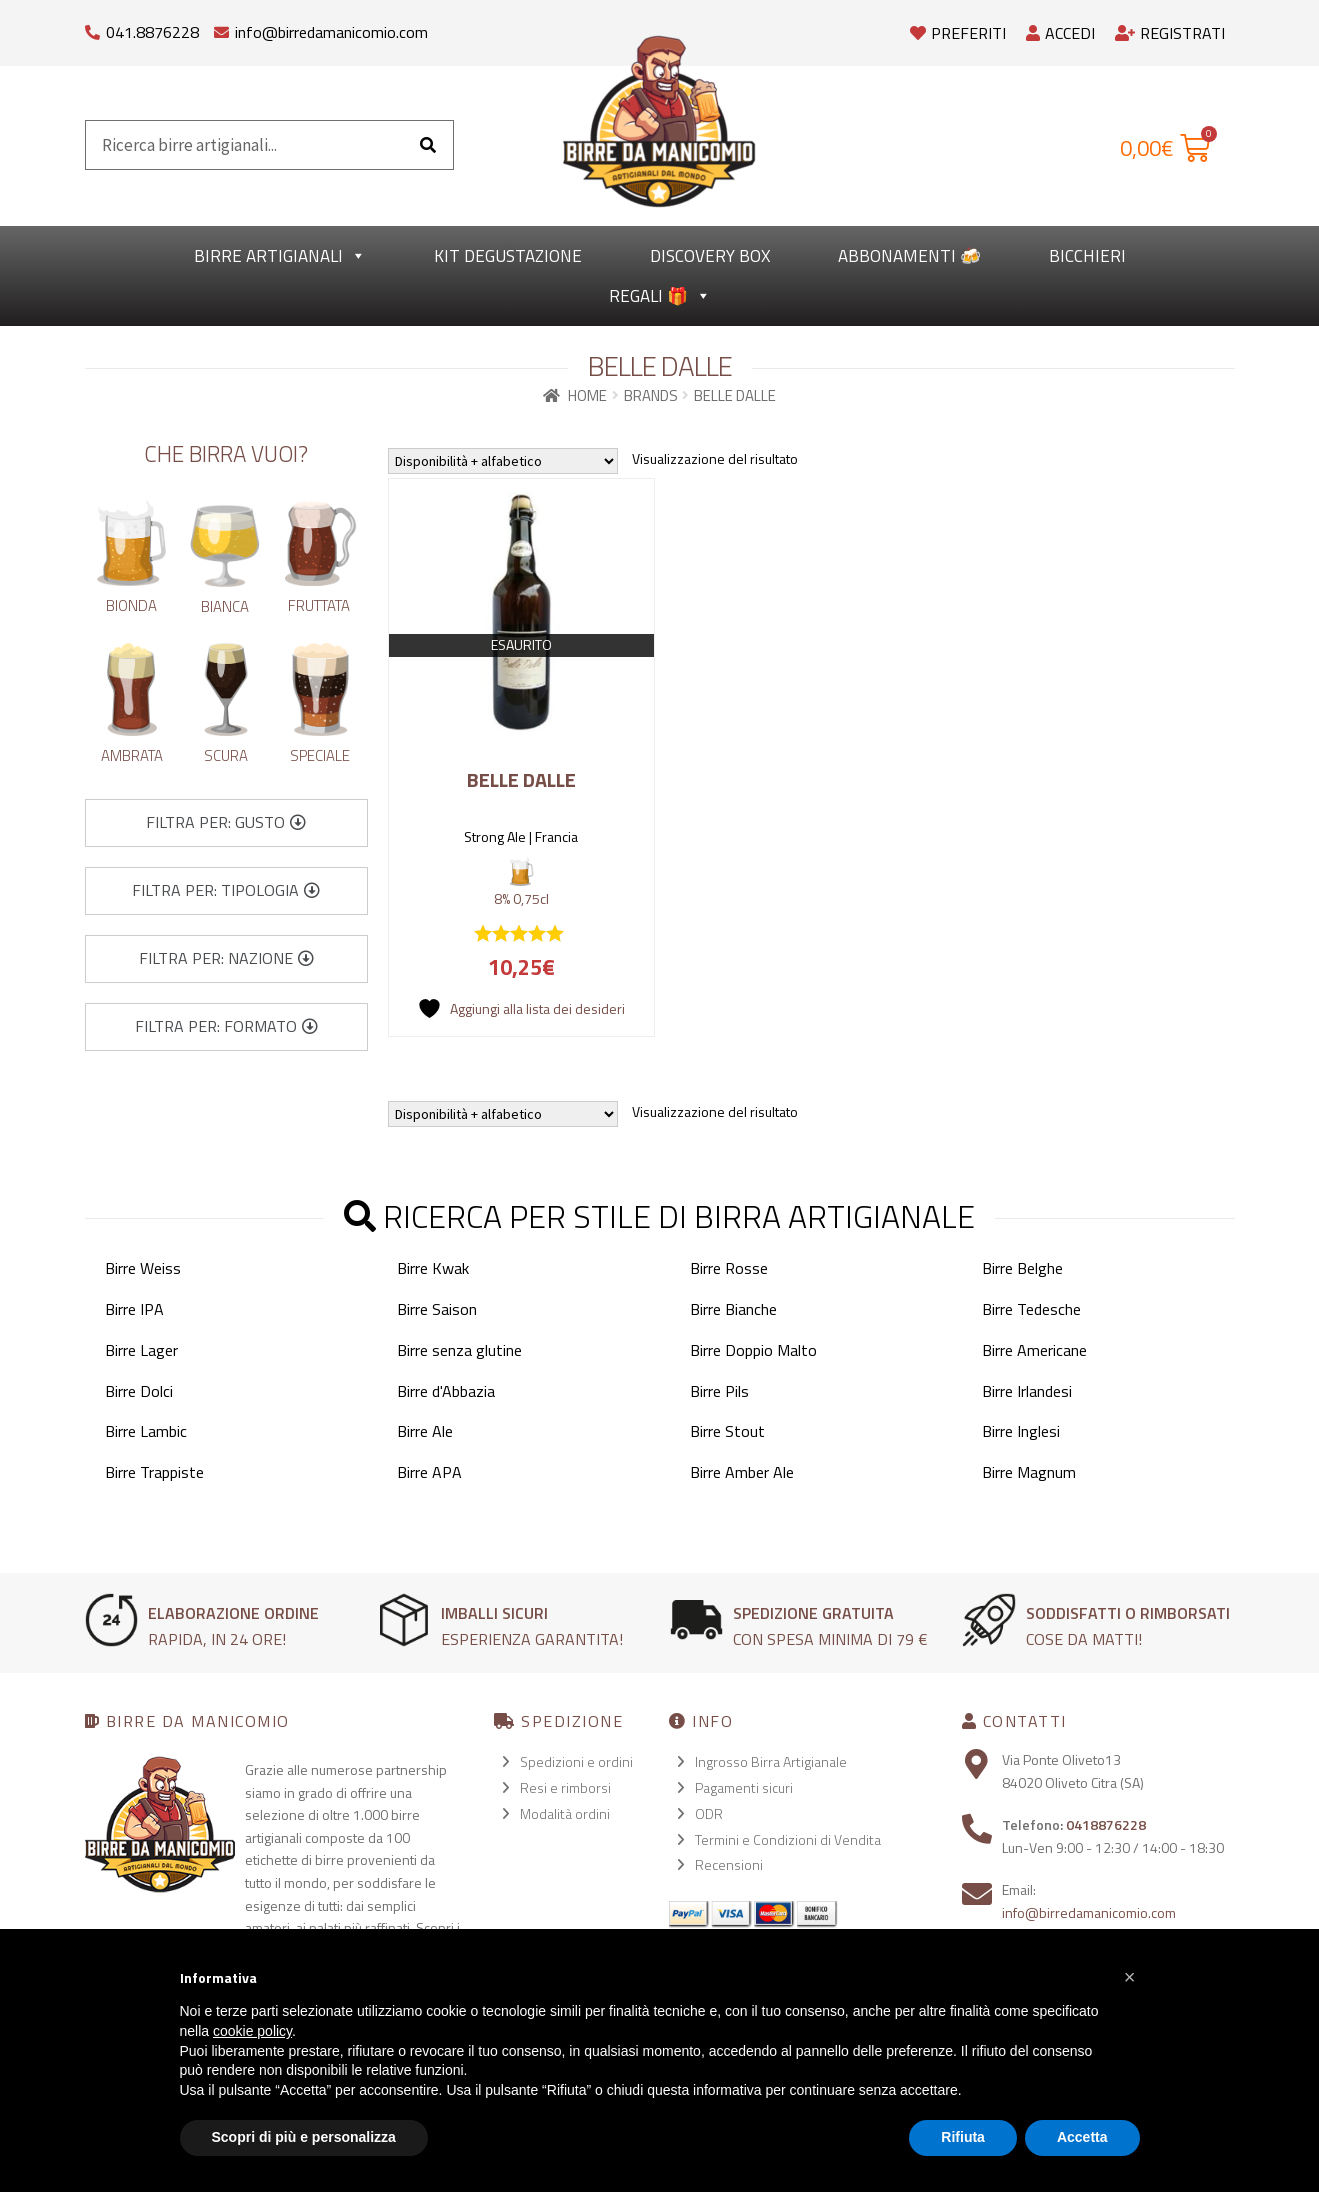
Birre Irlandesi (1027, 1391)
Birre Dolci (139, 1391)
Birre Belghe (1022, 1268)
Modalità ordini (565, 1813)
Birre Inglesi (1021, 1431)
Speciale (320, 755)
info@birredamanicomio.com (331, 32)
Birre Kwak (433, 1268)
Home (587, 395)
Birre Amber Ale (742, 1472)
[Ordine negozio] (503, 461)
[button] (226, 823)
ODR (709, 1813)
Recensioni (729, 1864)
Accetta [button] (1082, 2137)
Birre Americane (1034, 1350)
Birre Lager (141, 1350)
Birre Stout (727, 1431)
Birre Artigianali (280, 256)
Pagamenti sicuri (744, 1787)
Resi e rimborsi (565, 1787)
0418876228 (1106, 1824)
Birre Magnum (1029, 1472)
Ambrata (132, 755)
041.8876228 (152, 32)
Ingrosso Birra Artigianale (771, 1761)
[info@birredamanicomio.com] (221, 27)
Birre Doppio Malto (753, 1350)
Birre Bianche (733, 1309)
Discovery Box (710, 256)
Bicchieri (1087, 256)
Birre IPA (134, 1309)
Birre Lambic (146, 1431)
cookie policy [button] (252, 2031)
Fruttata (319, 605)
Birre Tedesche (1031, 1309)
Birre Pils (719, 1391)
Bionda (131, 605)
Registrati (1170, 33)
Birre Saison (437, 1309)
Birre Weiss (143, 1268)
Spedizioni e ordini (576, 1761)
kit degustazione (508, 256)
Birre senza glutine (459, 1350)
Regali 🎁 (660, 296)
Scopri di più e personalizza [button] (304, 2137)
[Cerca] (428, 145)
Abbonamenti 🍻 (909, 256)
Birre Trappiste (154, 1472)
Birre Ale (425, 1431)
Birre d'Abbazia (446, 1391)
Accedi (1060, 33)
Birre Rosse (729, 1268)
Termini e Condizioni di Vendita (788, 1839)
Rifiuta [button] (963, 2137)
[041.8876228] (92, 27)
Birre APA (429, 1472)
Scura (226, 755)
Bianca (225, 606)
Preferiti (958, 33)
